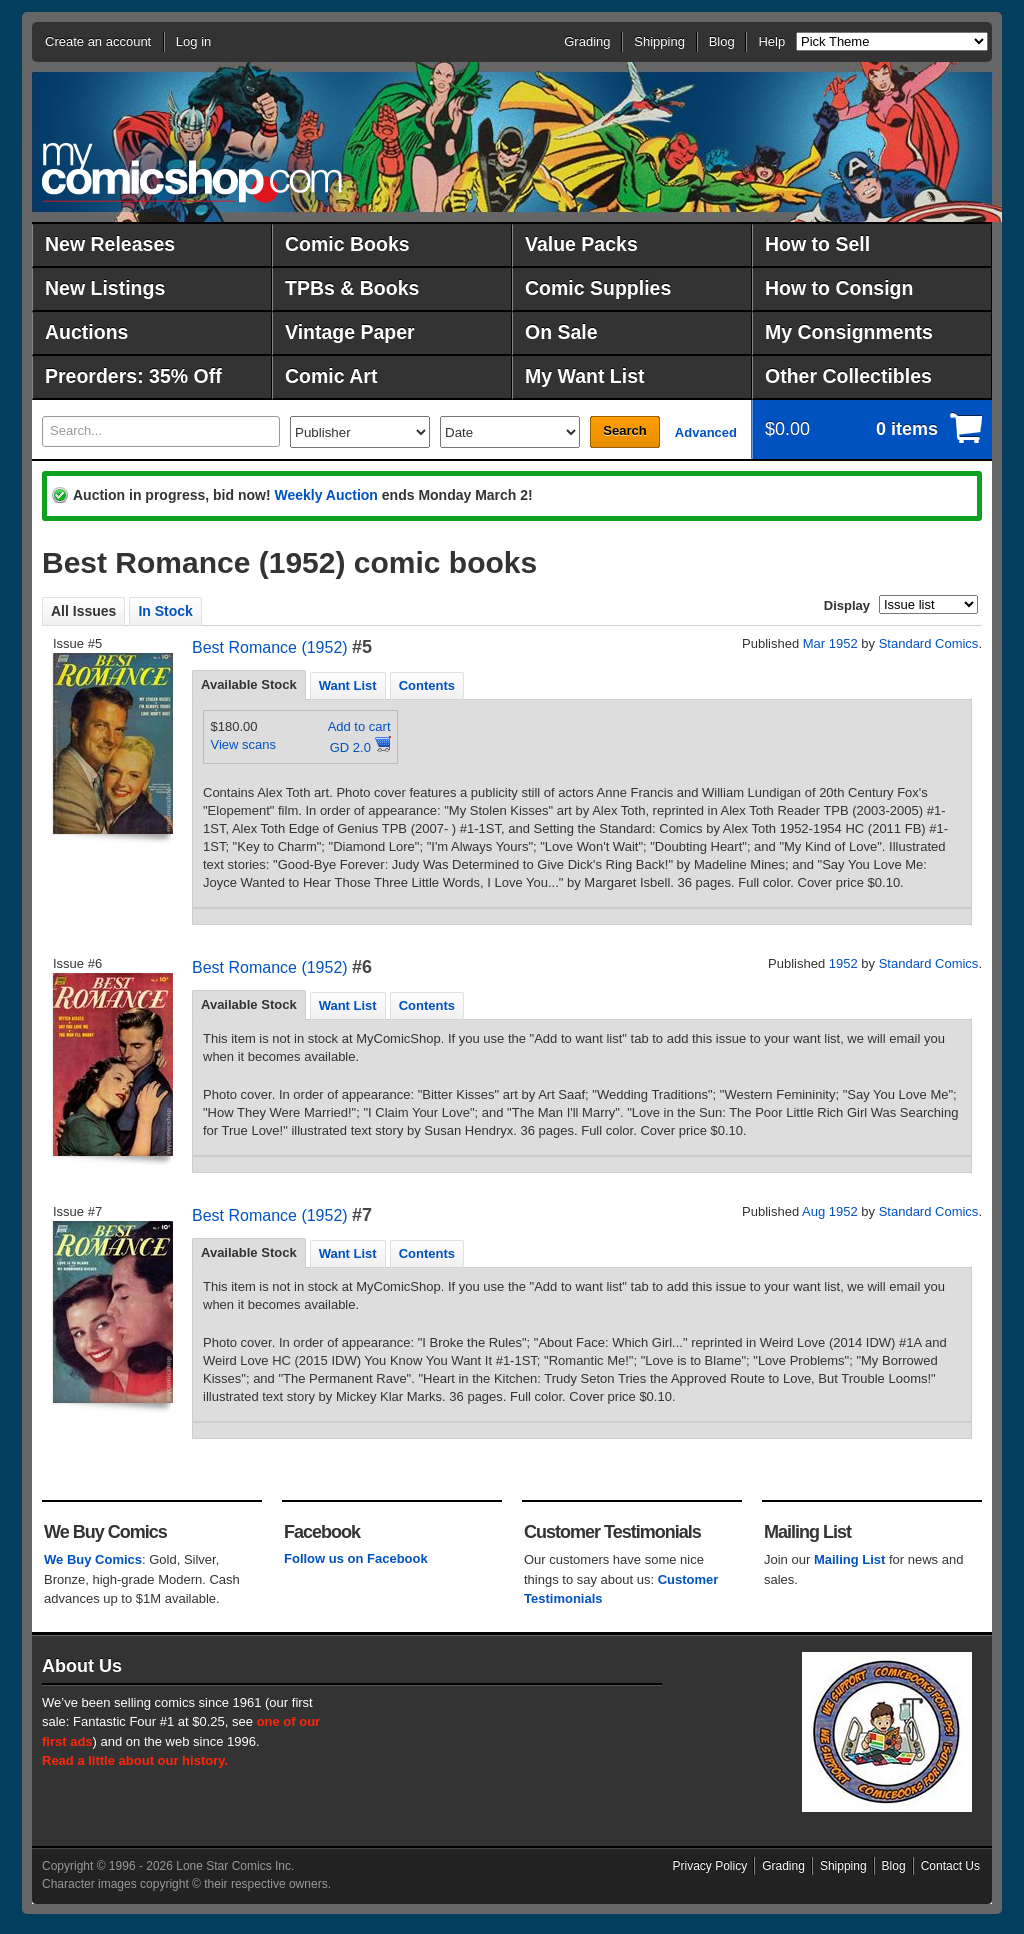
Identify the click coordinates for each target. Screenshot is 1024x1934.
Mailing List (850, 1559)
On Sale (561, 332)
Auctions (86, 332)
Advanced (706, 432)
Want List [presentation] (348, 685)
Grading (587, 41)
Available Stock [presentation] (249, 684)
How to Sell (817, 244)
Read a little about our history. (135, 1760)
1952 (843, 963)
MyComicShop (192, 172)
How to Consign (839, 288)
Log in (193, 41)
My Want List (585, 376)
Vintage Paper (350, 332)
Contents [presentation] (427, 685)
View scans (244, 744)
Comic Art (331, 376)
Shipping (659, 41)
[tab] (249, 685)
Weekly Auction (325, 495)
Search (624, 430)
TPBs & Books (352, 288)
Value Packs (581, 244)
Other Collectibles (848, 376)
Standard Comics (929, 643)
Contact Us (950, 1866)
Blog (722, 41)
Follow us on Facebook (356, 1558)
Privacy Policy (710, 1866)
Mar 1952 (830, 643)
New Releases (110, 244)
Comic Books (347, 244)
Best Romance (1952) (270, 647)
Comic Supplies (598, 288)
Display (847, 605)
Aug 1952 (830, 1211)
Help (771, 41)
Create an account (98, 41)
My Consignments (849, 332)
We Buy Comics (93, 1559)
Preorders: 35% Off (133, 376)
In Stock (165, 611)
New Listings (105, 288)
